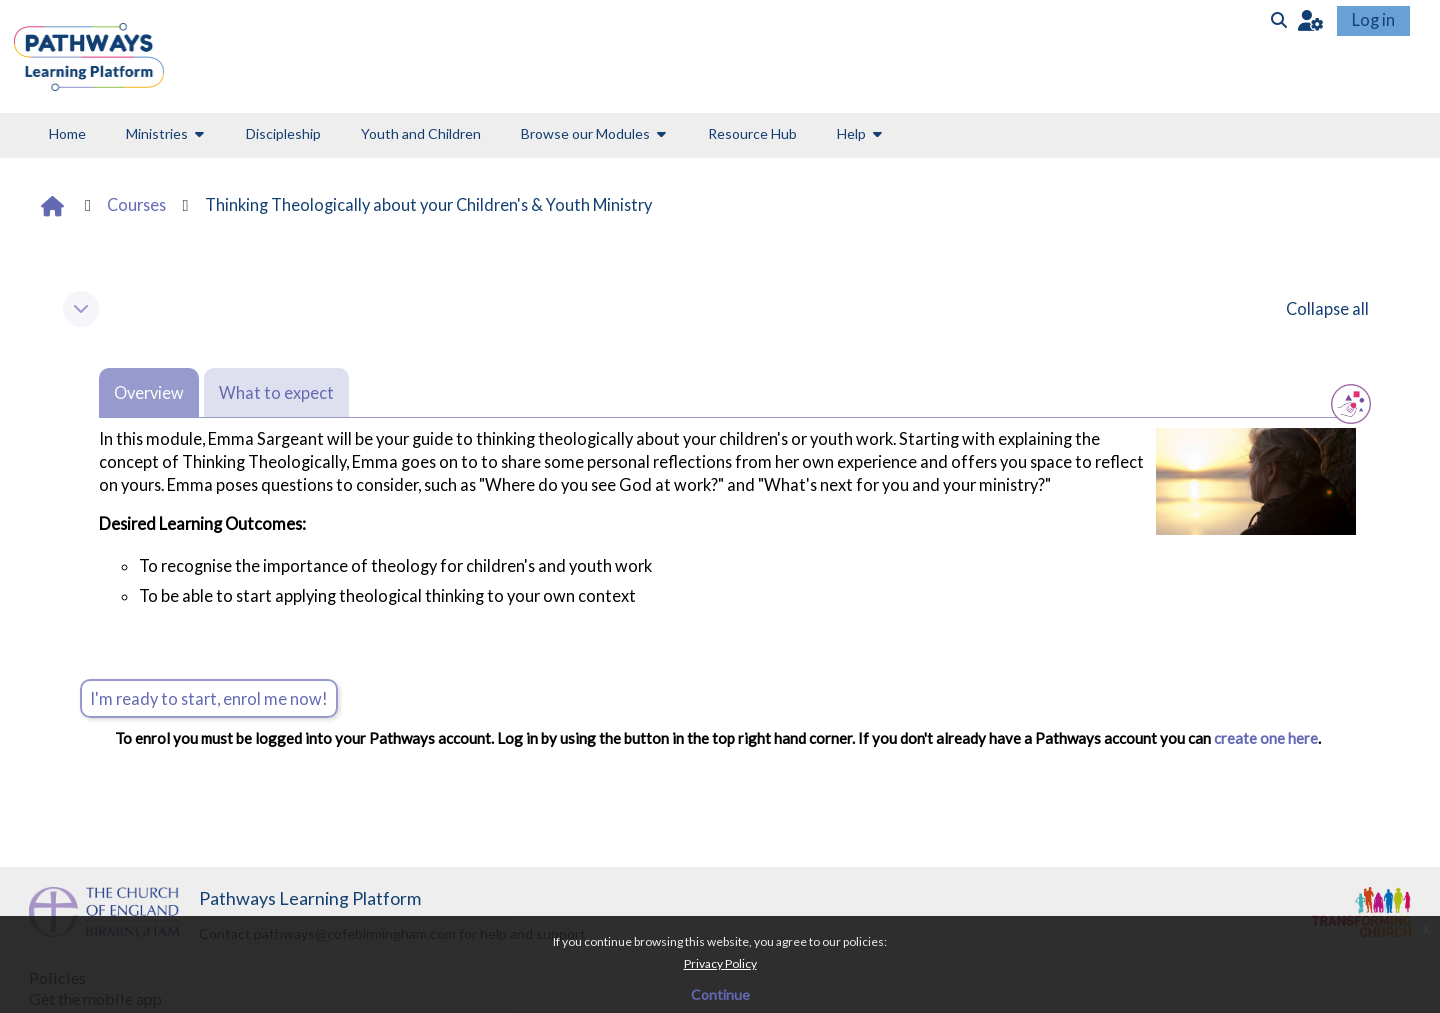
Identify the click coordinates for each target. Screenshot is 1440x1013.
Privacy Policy (720, 963)
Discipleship (283, 133)
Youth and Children (421, 133)
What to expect (276, 392)
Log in (1373, 19)
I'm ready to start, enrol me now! (209, 698)
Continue (720, 994)
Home (67, 133)
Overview (149, 392)
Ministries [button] (157, 133)
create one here (1264, 738)
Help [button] (851, 133)
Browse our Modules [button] (585, 133)
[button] (1310, 19)
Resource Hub (752, 133)
